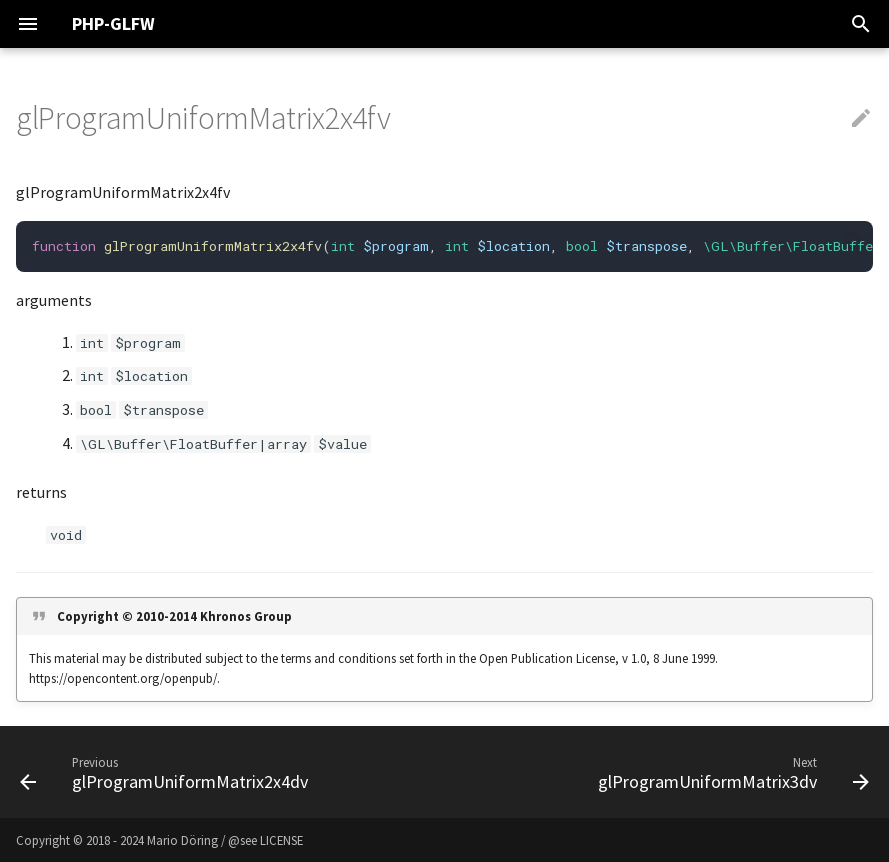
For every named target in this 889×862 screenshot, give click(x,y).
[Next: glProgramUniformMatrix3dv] (731, 772)
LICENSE (281, 840)
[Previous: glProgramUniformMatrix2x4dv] (167, 772)
